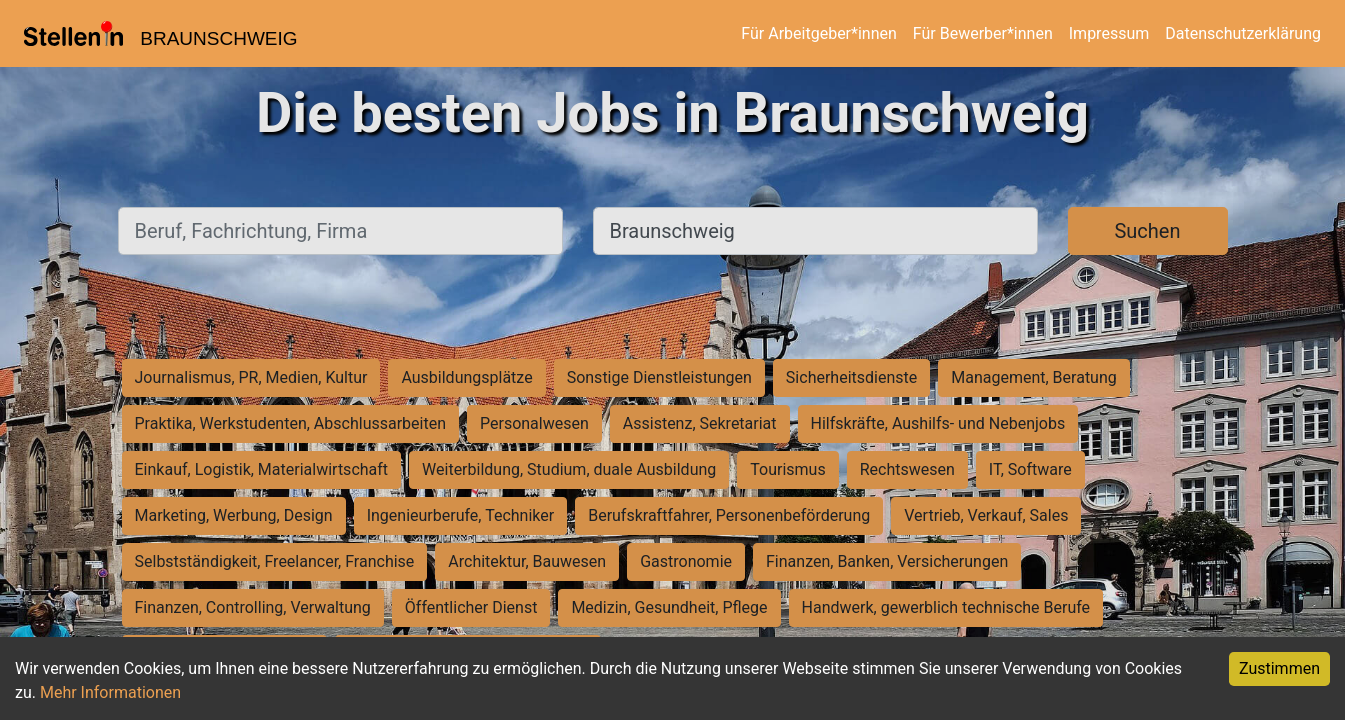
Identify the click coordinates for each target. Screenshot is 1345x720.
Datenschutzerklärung (1243, 33)
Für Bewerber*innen (983, 33)
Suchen (1147, 231)
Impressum (1109, 33)
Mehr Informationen (110, 692)
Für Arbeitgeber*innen (818, 33)
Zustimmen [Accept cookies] (1279, 668)
